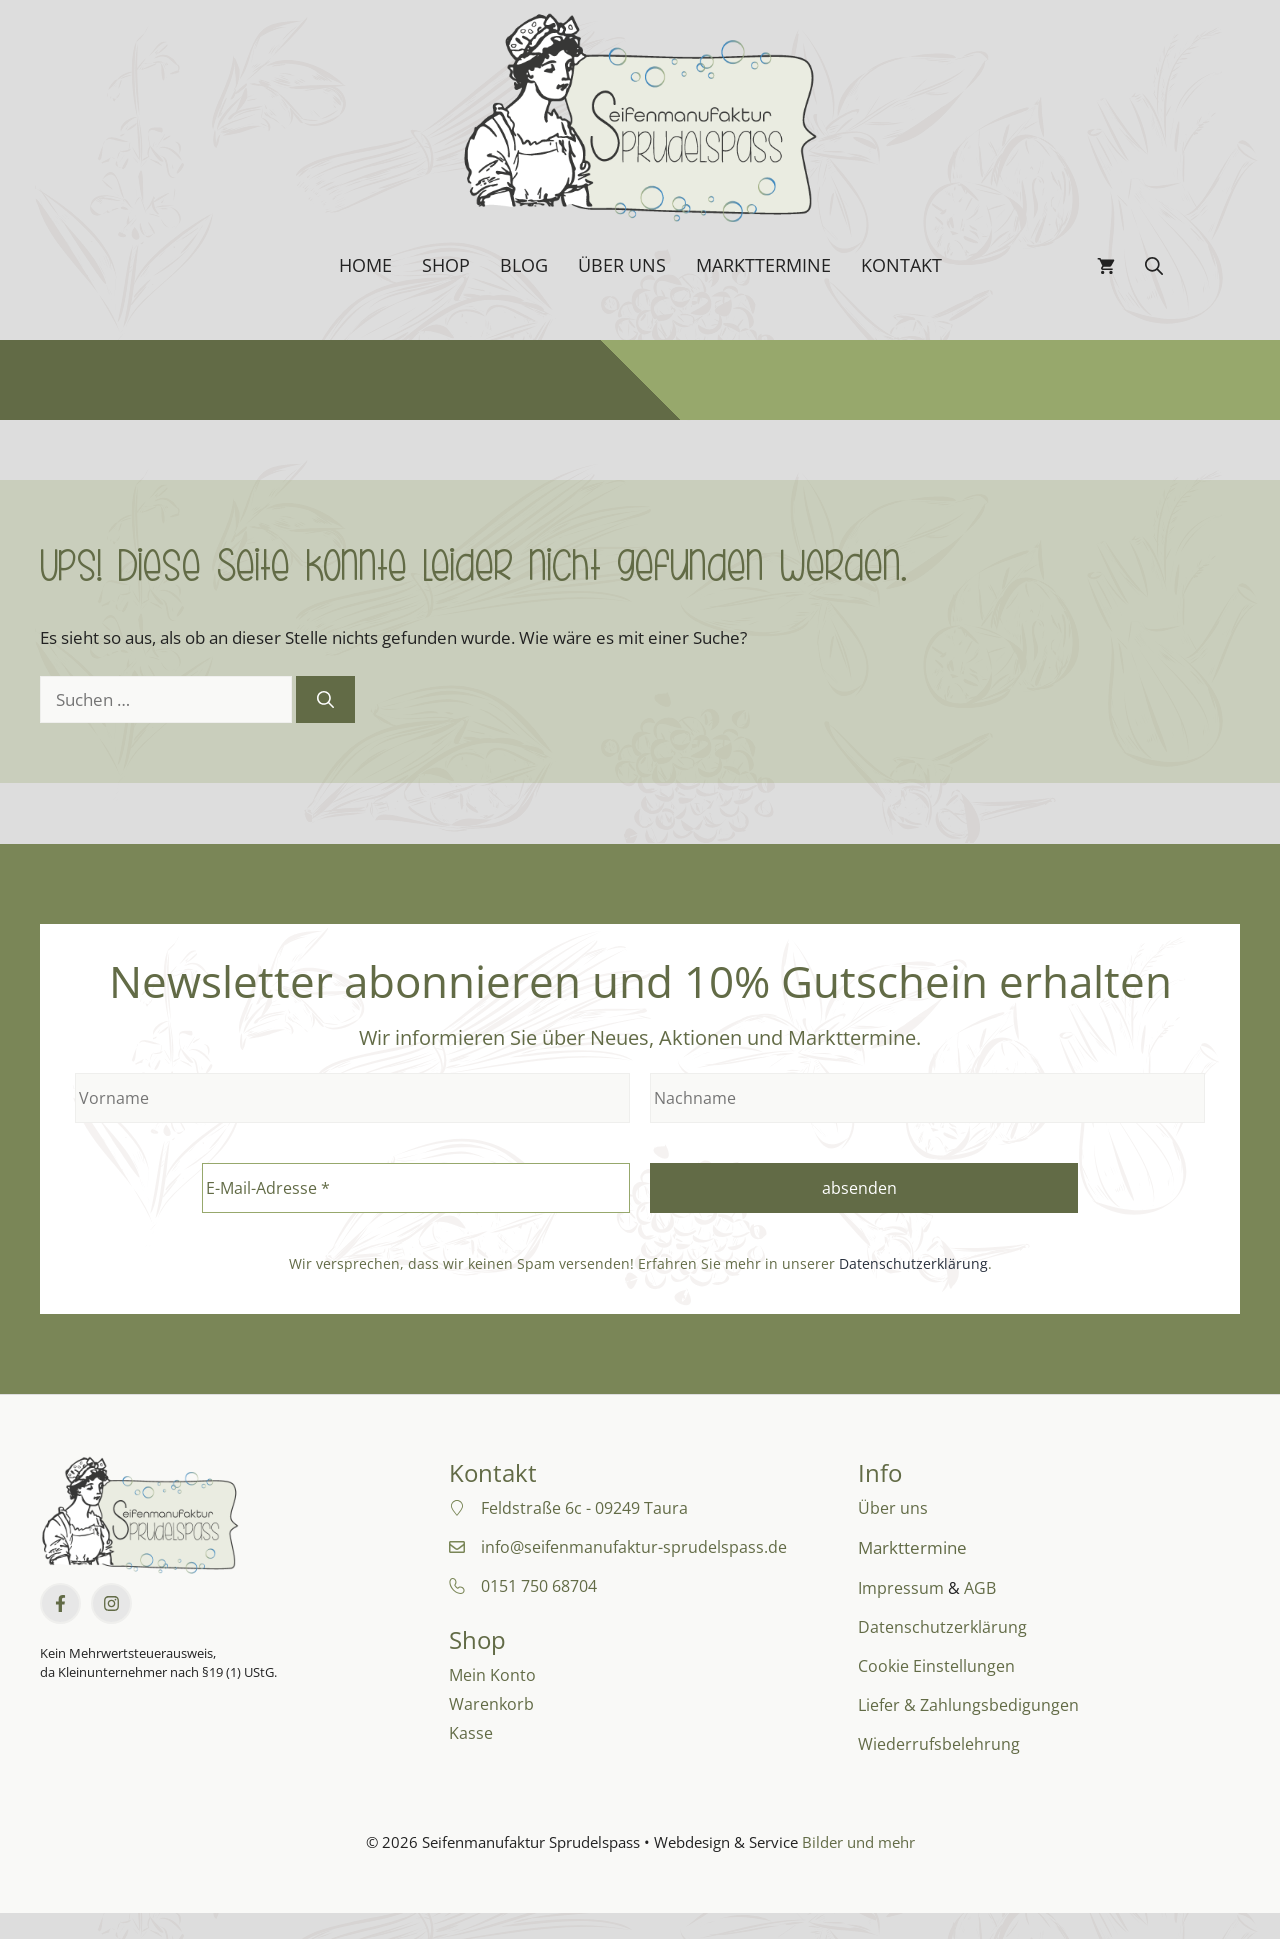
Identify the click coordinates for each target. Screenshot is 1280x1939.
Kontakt (901, 265)
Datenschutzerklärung (913, 1263)
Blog (524, 265)
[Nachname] (927, 1098)
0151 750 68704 (539, 1586)
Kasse (471, 1733)
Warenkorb (491, 1704)
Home (365, 265)
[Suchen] (325, 700)
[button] (1154, 265)
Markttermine (763, 265)
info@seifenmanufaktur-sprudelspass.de (634, 1547)
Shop (446, 265)
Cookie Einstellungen (936, 1666)
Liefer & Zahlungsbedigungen (968, 1705)
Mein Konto (492, 1675)
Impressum (901, 1588)
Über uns (622, 265)
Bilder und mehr (858, 1842)
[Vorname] (352, 1098)
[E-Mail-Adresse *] (416, 1188)
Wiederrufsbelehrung (939, 1744)
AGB (980, 1588)
